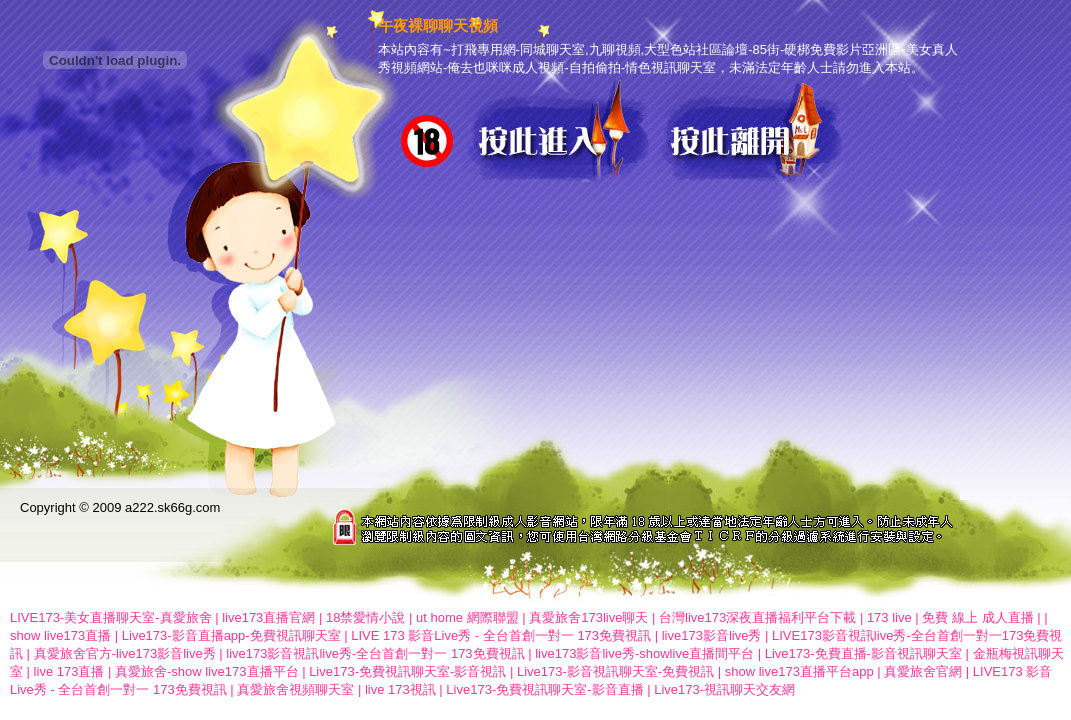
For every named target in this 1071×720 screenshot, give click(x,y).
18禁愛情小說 (365, 617)
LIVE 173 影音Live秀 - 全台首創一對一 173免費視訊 (501, 635)
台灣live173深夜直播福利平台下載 (757, 617)
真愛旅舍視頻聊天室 (295, 689)
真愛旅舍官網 (923, 671)
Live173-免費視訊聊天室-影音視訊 (407, 671)
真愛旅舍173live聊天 (588, 617)
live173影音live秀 (712, 635)
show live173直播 (60, 635)
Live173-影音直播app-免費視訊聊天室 (231, 635)
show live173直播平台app (799, 671)
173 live (889, 617)
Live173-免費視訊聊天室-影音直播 (544, 689)
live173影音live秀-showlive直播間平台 (644, 653)
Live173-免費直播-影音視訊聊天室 (863, 653)
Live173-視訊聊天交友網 (724, 689)
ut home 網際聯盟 (467, 617)
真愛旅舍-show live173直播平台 (207, 671)
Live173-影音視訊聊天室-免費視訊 (615, 671)
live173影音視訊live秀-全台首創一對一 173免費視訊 (375, 653)
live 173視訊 (400, 689)
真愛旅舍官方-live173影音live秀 (125, 653)
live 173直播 (69, 671)
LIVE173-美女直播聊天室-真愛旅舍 (111, 617)
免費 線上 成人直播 (977, 617)
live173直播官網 (268, 617)
